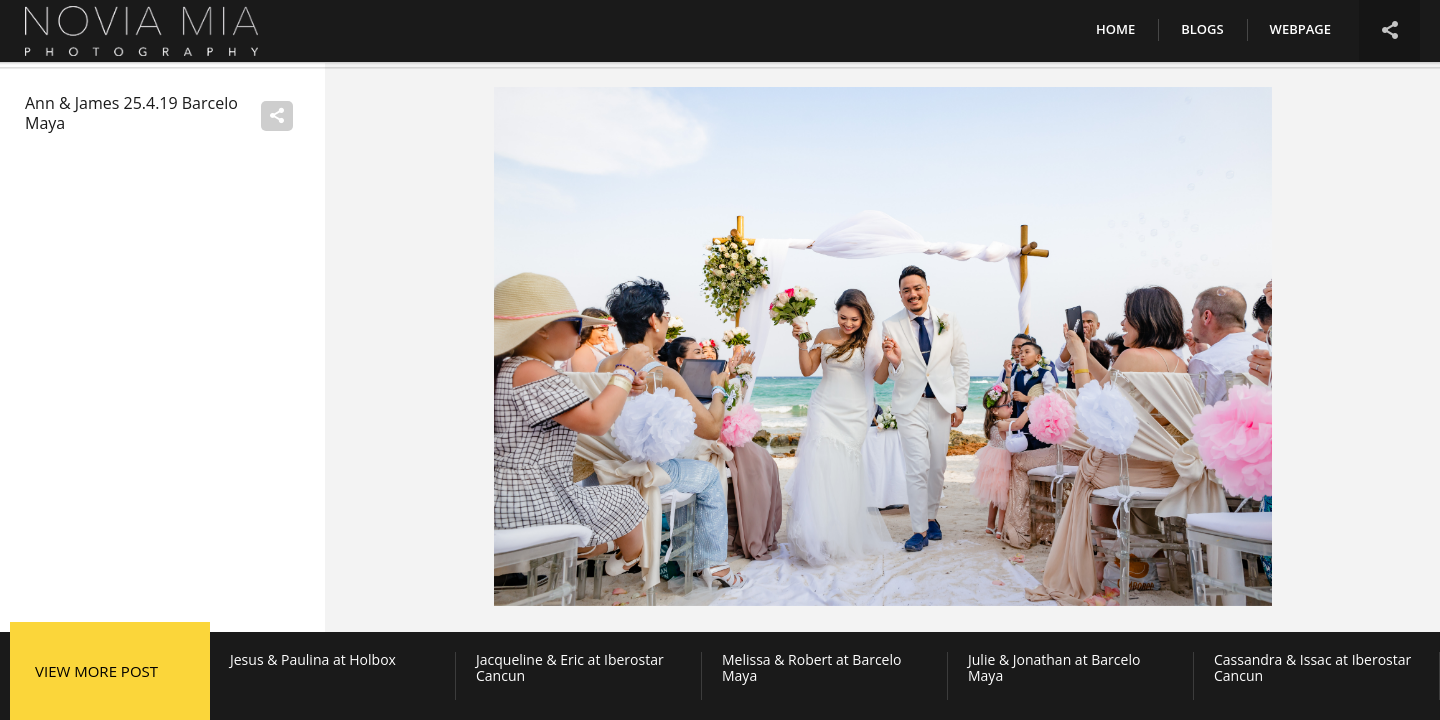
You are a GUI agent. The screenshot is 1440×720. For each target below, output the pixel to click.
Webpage (1300, 29)
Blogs (1202, 29)
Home (1115, 29)
